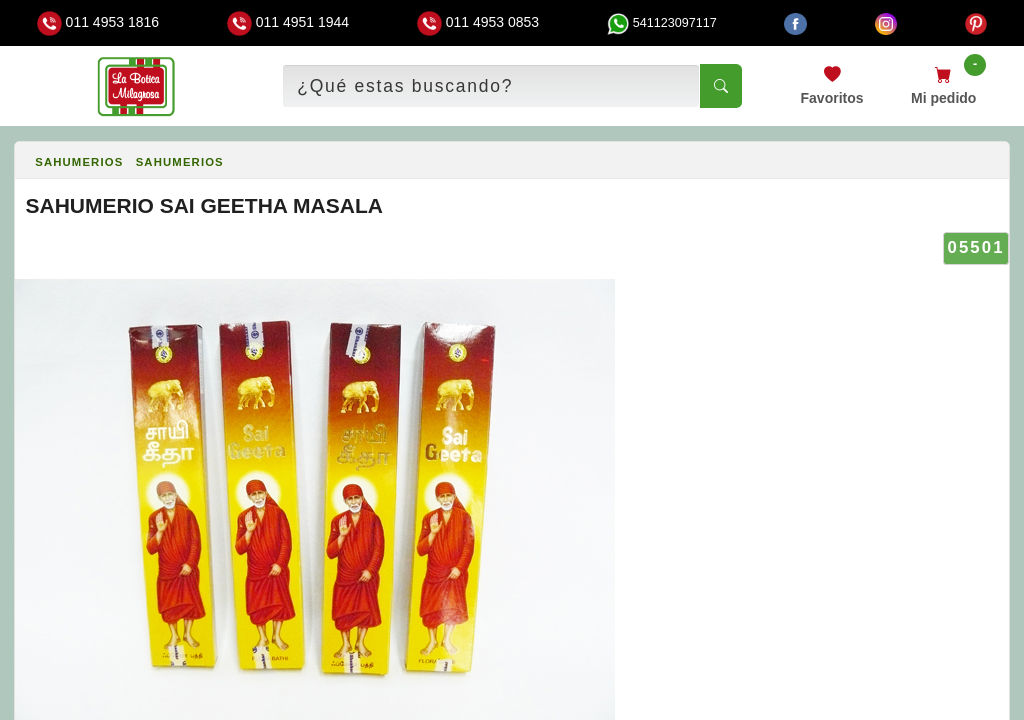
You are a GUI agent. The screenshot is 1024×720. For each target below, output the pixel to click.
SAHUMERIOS (79, 162)
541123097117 (662, 23)
